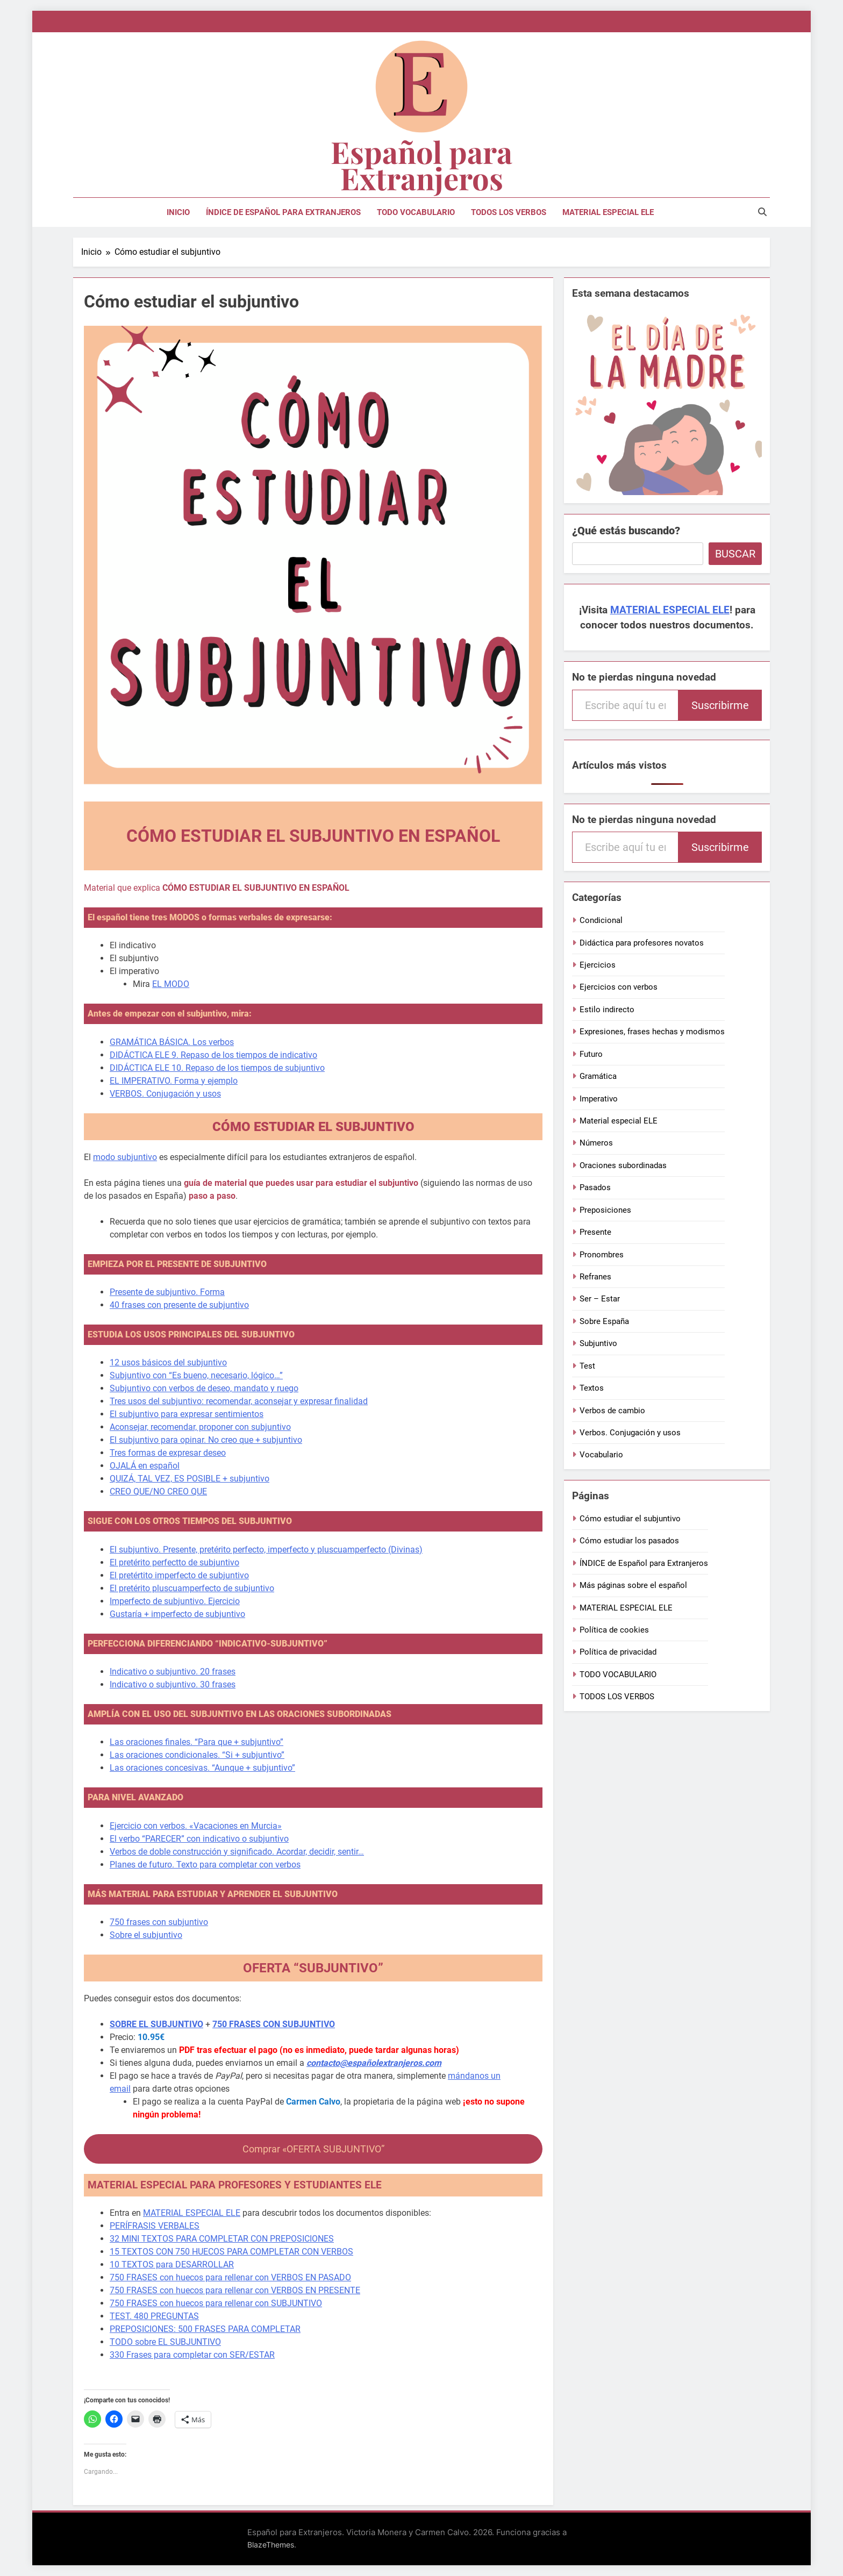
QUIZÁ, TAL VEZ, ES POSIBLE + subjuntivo (189, 1478)
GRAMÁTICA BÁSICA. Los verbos (172, 1042)
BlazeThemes (270, 2544)
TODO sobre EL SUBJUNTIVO (165, 2342)
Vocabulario (601, 1454)
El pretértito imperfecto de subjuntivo (179, 1575)
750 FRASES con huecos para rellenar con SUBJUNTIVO (216, 2303)
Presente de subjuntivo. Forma (167, 1292)
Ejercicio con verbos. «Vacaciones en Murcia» (196, 1826)
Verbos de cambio (612, 1410)
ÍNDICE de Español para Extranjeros (283, 212)
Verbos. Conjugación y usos (630, 1432)
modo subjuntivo (125, 1157)
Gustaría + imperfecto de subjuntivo (177, 1614)
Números (596, 1143)
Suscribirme (720, 705)
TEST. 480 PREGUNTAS (154, 2316)
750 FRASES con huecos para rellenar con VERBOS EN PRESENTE (235, 2290)
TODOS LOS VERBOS (508, 212)
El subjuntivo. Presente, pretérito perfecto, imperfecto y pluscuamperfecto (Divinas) (266, 1549)
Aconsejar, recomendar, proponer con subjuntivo (200, 1427)
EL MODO (170, 984)
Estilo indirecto (607, 1009)
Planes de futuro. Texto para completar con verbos (205, 1864)
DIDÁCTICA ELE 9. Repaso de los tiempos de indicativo (213, 1055)
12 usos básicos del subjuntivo (168, 1362)
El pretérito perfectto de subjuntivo (174, 1562)
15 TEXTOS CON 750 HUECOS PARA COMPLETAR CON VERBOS (231, 2251)
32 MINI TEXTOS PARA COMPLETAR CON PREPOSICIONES (222, 2239)
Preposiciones (605, 1210)
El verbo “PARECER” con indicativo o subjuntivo (199, 1839)
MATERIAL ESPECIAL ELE (608, 212)
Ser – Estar (600, 1299)
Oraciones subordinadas (623, 1165)
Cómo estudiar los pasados (629, 1540)
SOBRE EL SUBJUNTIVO (156, 2024)
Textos (592, 1388)
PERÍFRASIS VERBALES (154, 2226)
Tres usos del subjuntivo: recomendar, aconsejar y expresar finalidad (239, 1401)
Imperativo (599, 1099)
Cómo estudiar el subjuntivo (630, 1518)
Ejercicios (598, 965)
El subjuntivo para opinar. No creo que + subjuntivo (206, 1440)
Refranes (595, 1277)
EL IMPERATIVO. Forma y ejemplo (174, 1081)
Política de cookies (614, 1630)
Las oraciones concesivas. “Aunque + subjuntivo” (202, 1768)
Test (587, 1366)
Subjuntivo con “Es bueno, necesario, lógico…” (196, 1375)
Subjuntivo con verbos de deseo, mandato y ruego (204, 1388)
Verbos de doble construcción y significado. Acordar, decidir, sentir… (237, 1852)
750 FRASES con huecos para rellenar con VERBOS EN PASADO (230, 2277)
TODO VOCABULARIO (416, 212)
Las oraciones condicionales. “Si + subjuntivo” (197, 1755)
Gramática (598, 1076)
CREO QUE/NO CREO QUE (158, 1491)
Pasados (595, 1187)
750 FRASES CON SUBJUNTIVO (273, 2024)
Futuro (591, 1054)
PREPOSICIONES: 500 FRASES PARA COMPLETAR (205, 2329)
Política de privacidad (618, 1652)
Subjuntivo (598, 1343)
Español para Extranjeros (421, 164)
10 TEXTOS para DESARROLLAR (172, 2264)
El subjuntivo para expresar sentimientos (186, 1414)
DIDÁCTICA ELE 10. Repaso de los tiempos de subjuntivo (217, 1068)
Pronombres (602, 1255)
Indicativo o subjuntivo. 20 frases (172, 1671)
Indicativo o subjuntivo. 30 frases (172, 1684)
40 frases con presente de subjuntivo (179, 1305)
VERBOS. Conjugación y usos (165, 1094)
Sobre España (604, 1321)
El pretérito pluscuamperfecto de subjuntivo (192, 1588)
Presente (595, 1232)
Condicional (601, 920)
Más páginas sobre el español (633, 1585)
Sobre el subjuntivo (146, 1935)
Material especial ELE (619, 1121)
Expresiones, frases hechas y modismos (652, 1031)
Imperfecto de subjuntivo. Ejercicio (175, 1601)
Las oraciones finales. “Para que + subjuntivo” (196, 1742)
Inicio (178, 212)
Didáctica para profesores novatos (642, 943)
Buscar (735, 553)
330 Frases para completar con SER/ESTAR (192, 2355)
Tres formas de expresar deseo (168, 1453)
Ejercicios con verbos (619, 987)
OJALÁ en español (145, 1466)
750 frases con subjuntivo (159, 1922)
